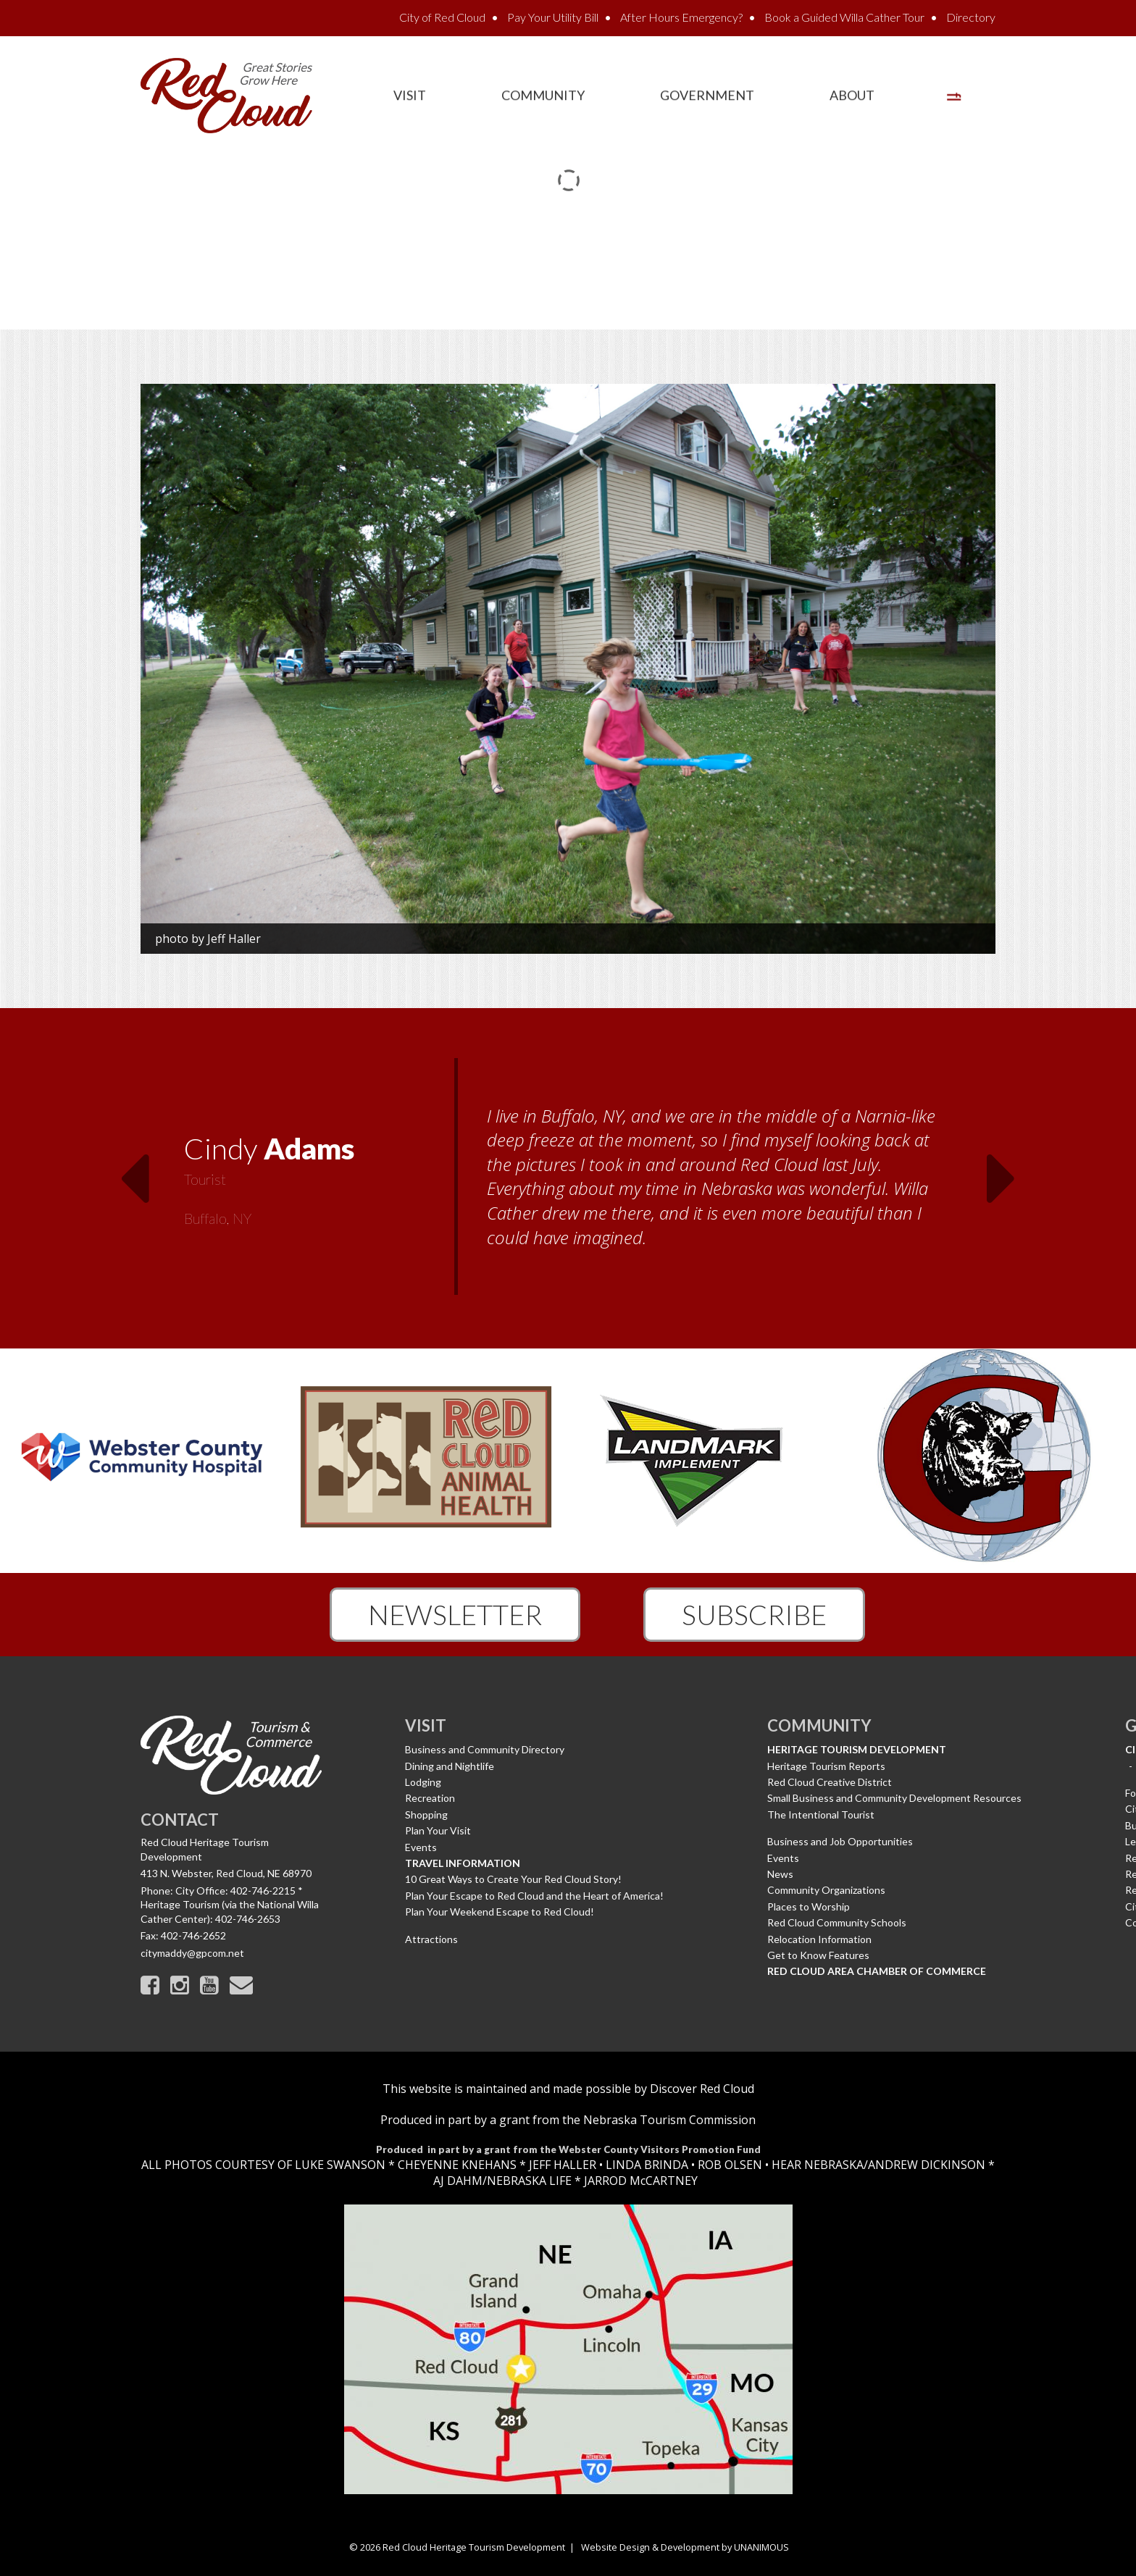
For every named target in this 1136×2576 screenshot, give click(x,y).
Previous (134, 1169)
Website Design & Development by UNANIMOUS (685, 2547)
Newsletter (455, 1614)
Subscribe (754, 1614)
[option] (568, 1178)
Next (1002, 1169)
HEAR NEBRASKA (818, 2165)
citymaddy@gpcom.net (192, 1953)
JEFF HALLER (561, 2165)
